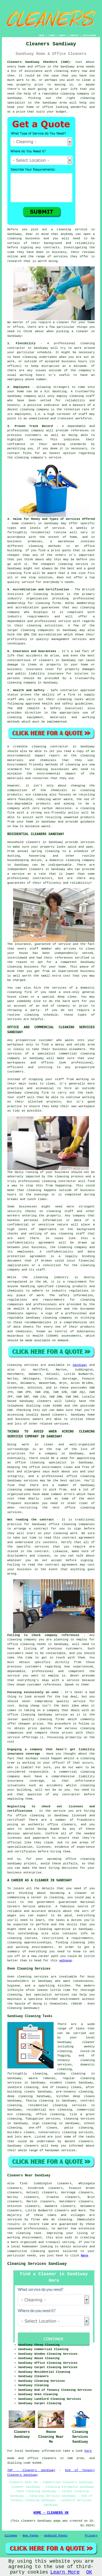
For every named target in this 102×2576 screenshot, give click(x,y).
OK (89, 2572)
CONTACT (74, 35)
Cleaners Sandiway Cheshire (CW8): (39, 62)
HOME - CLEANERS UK (51, 2513)
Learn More (65, 2572)
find (23, 2183)
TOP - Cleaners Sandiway (31, 2470)
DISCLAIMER (89, 35)
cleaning (14, 238)
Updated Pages (55, 2535)
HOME (41, 35)
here (84, 2255)
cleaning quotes (44, 2251)
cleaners (59, 1414)
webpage (65, 1960)
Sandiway (80, 1365)
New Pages (31, 2535)
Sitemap (11, 2535)
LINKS (51, 35)
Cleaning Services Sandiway (37, 2264)
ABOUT (62, 35)
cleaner (63, 322)
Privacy (91, 2535)
